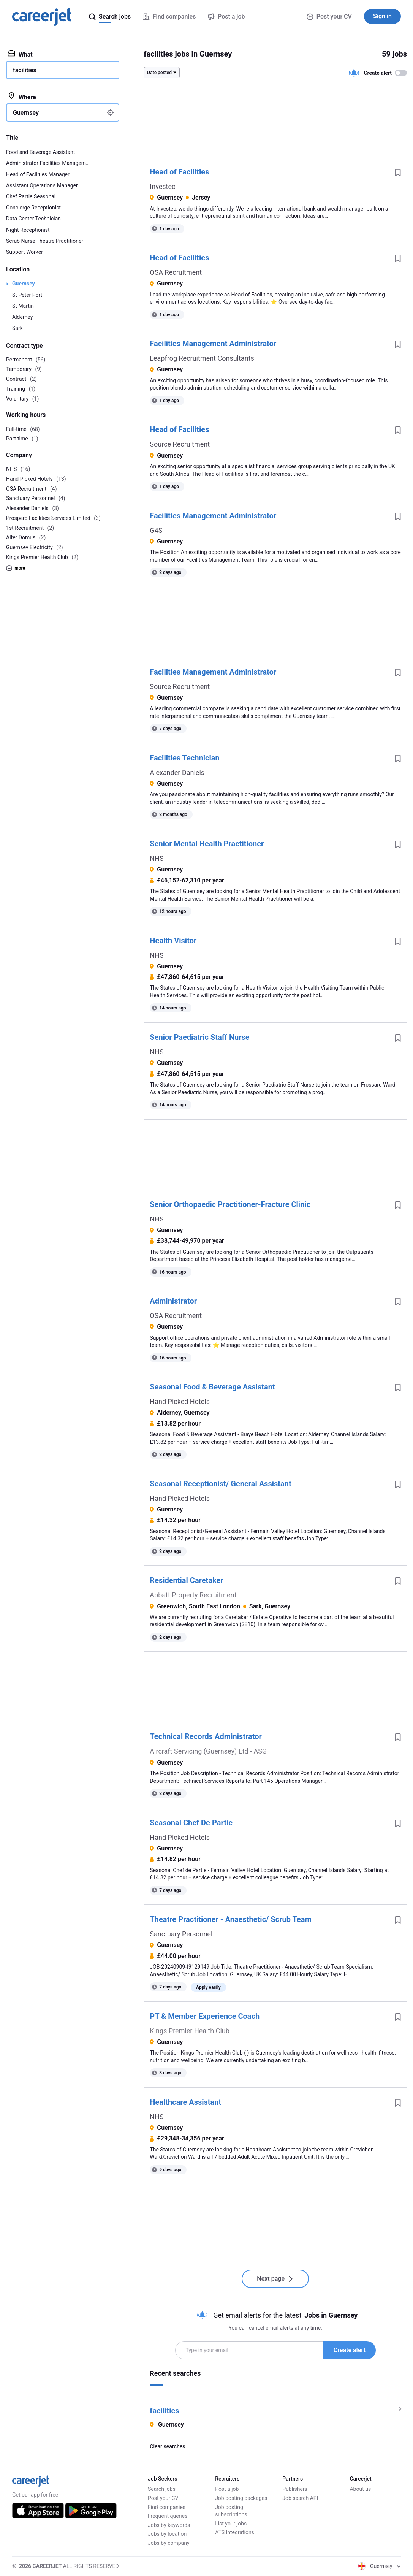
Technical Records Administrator (205, 1736)
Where (22, 96)
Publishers (294, 2489)
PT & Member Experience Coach (205, 2016)
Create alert (350, 2350)
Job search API (300, 2498)
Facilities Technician (184, 757)
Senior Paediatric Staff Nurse (199, 1037)
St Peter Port (27, 295)
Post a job (227, 2489)
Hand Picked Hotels (180, 1401)
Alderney (22, 317)
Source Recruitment (180, 444)
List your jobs (231, 2524)
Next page (275, 2278)
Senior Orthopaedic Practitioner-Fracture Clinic (230, 1204)
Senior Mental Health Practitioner (207, 843)
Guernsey (23, 283)
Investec (162, 186)
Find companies (166, 2507)
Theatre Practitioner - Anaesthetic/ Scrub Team (230, 1919)
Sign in (382, 16)
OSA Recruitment (176, 272)
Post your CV (329, 16)
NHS (156, 858)
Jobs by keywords (169, 2525)
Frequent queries (167, 2516)
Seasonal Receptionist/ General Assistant (220, 1483)
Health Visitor (173, 940)
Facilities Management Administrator (213, 343)
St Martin (23, 306)
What (20, 54)
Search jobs (162, 2489)
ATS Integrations (234, 2532)
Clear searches (167, 2446)
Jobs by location (167, 2534)
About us (360, 2489)
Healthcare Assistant (185, 2102)
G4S (156, 530)
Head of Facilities (179, 171)
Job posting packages (241, 2498)
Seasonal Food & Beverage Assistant (212, 1386)
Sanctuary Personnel (181, 1934)
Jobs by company (169, 2543)
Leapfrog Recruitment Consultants (202, 358)
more (15, 568)
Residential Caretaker (186, 1580)
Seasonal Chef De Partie (191, 1822)
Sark (17, 328)
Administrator (173, 1300)
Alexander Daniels (177, 772)
